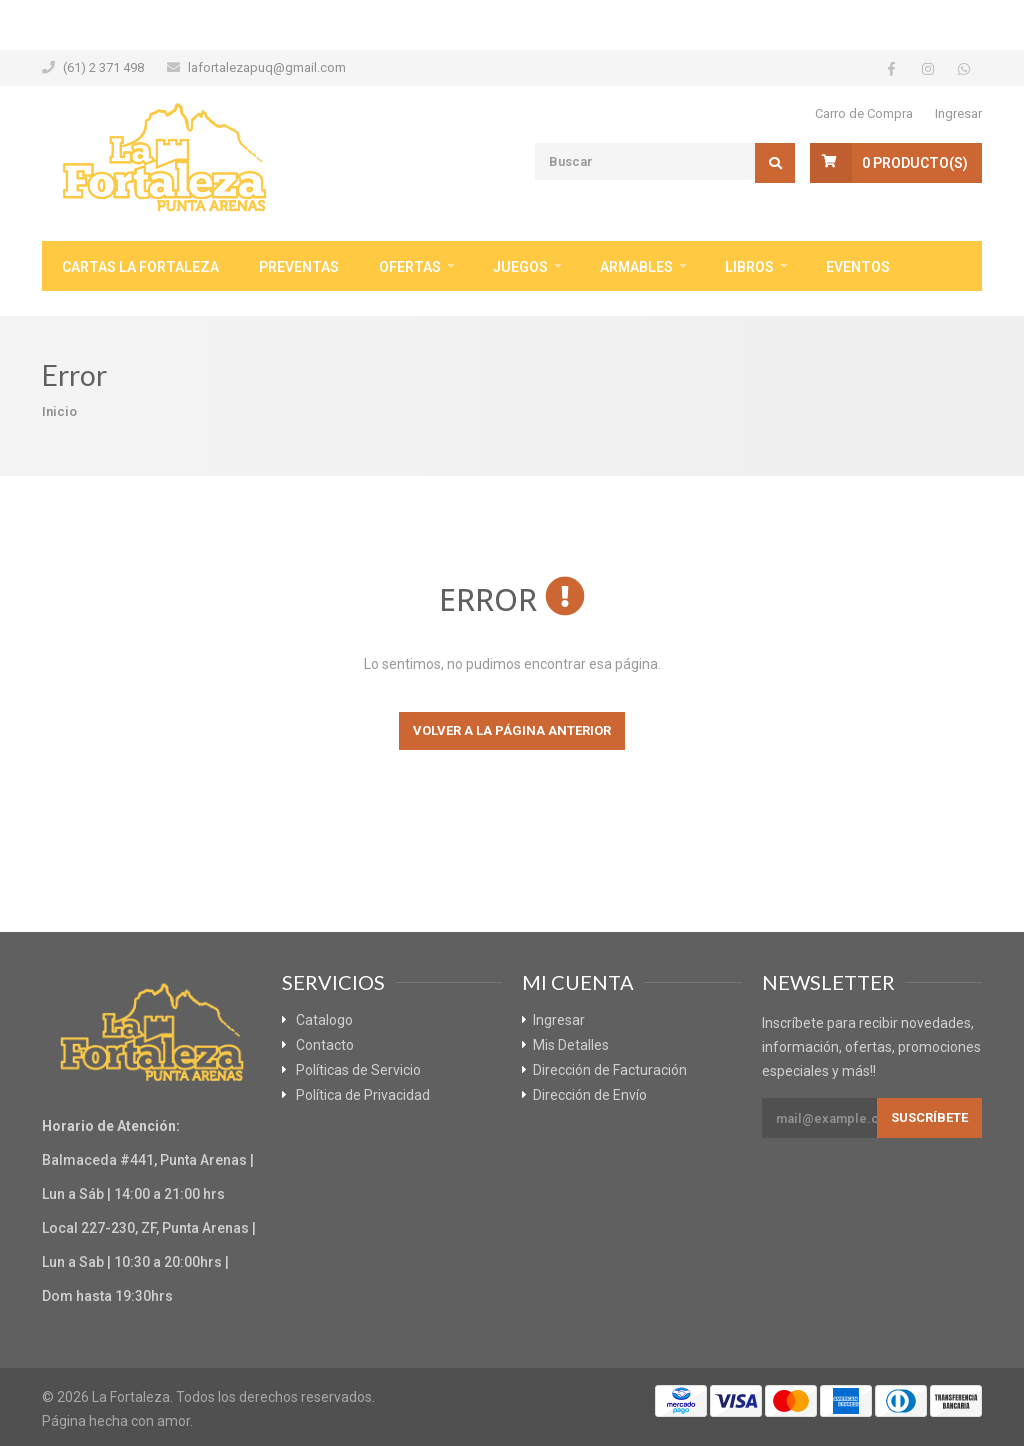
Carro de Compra (864, 113)
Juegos (520, 267)
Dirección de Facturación (610, 1070)
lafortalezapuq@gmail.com (267, 67)
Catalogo (324, 1020)
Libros (749, 267)
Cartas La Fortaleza (140, 267)
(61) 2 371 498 (103, 67)
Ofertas (410, 267)
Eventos (858, 267)
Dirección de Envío (590, 1095)
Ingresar (958, 113)
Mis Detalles (571, 1045)
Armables (636, 267)
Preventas (299, 267)
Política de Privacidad (363, 1095)
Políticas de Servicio (358, 1070)
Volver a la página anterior (512, 730)
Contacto (325, 1045)
